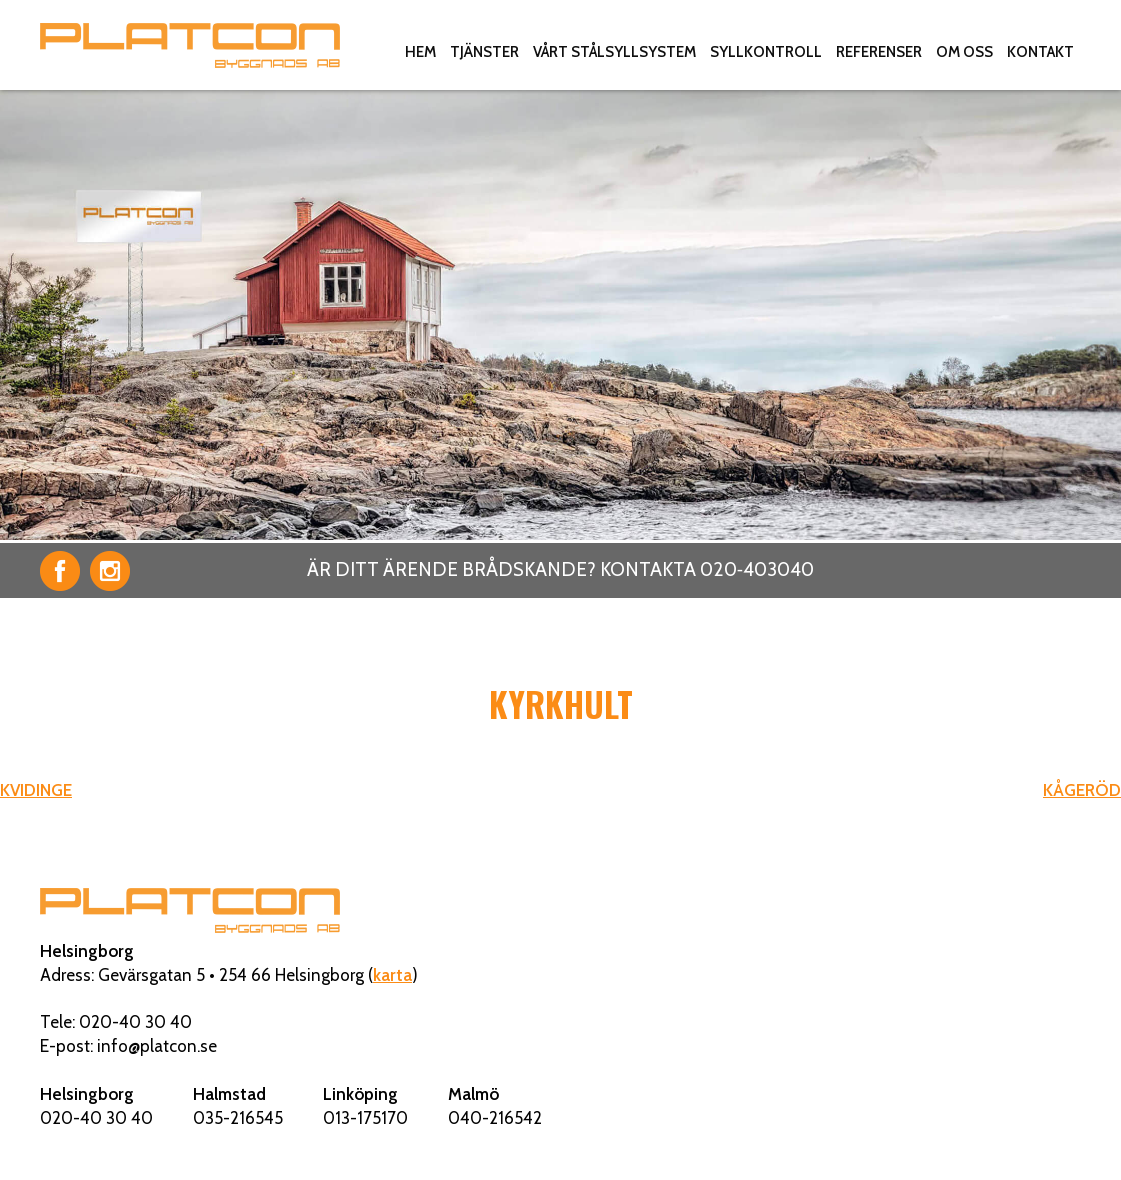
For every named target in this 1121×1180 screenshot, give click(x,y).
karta (392, 975)
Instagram (110, 571)
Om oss (964, 52)
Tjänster (484, 52)
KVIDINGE (36, 790)
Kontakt (1040, 52)
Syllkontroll (766, 52)
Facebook (60, 571)
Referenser (879, 52)
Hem (420, 52)
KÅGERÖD (1082, 790)
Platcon (190, 45)
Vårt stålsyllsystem (614, 52)
